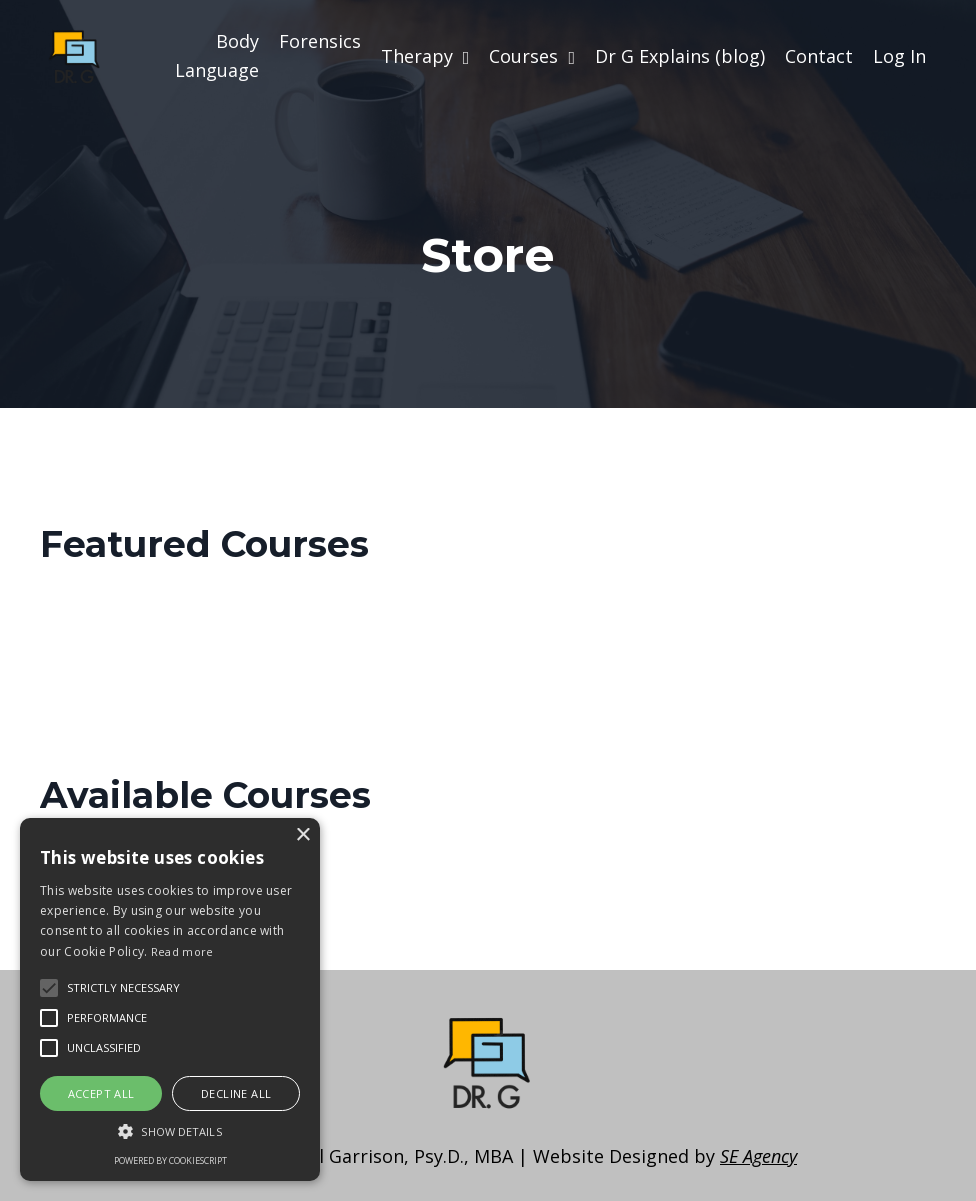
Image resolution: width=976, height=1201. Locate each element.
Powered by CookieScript (170, 1160)
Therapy (425, 56)
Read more (182, 951)
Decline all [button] (236, 1093)
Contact (819, 56)
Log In (899, 56)
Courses (532, 56)
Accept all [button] (101, 1093)
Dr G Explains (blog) (680, 56)
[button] (170, 1131)
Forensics (320, 41)
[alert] (170, 999)
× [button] (302, 835)
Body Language (217, 55)
